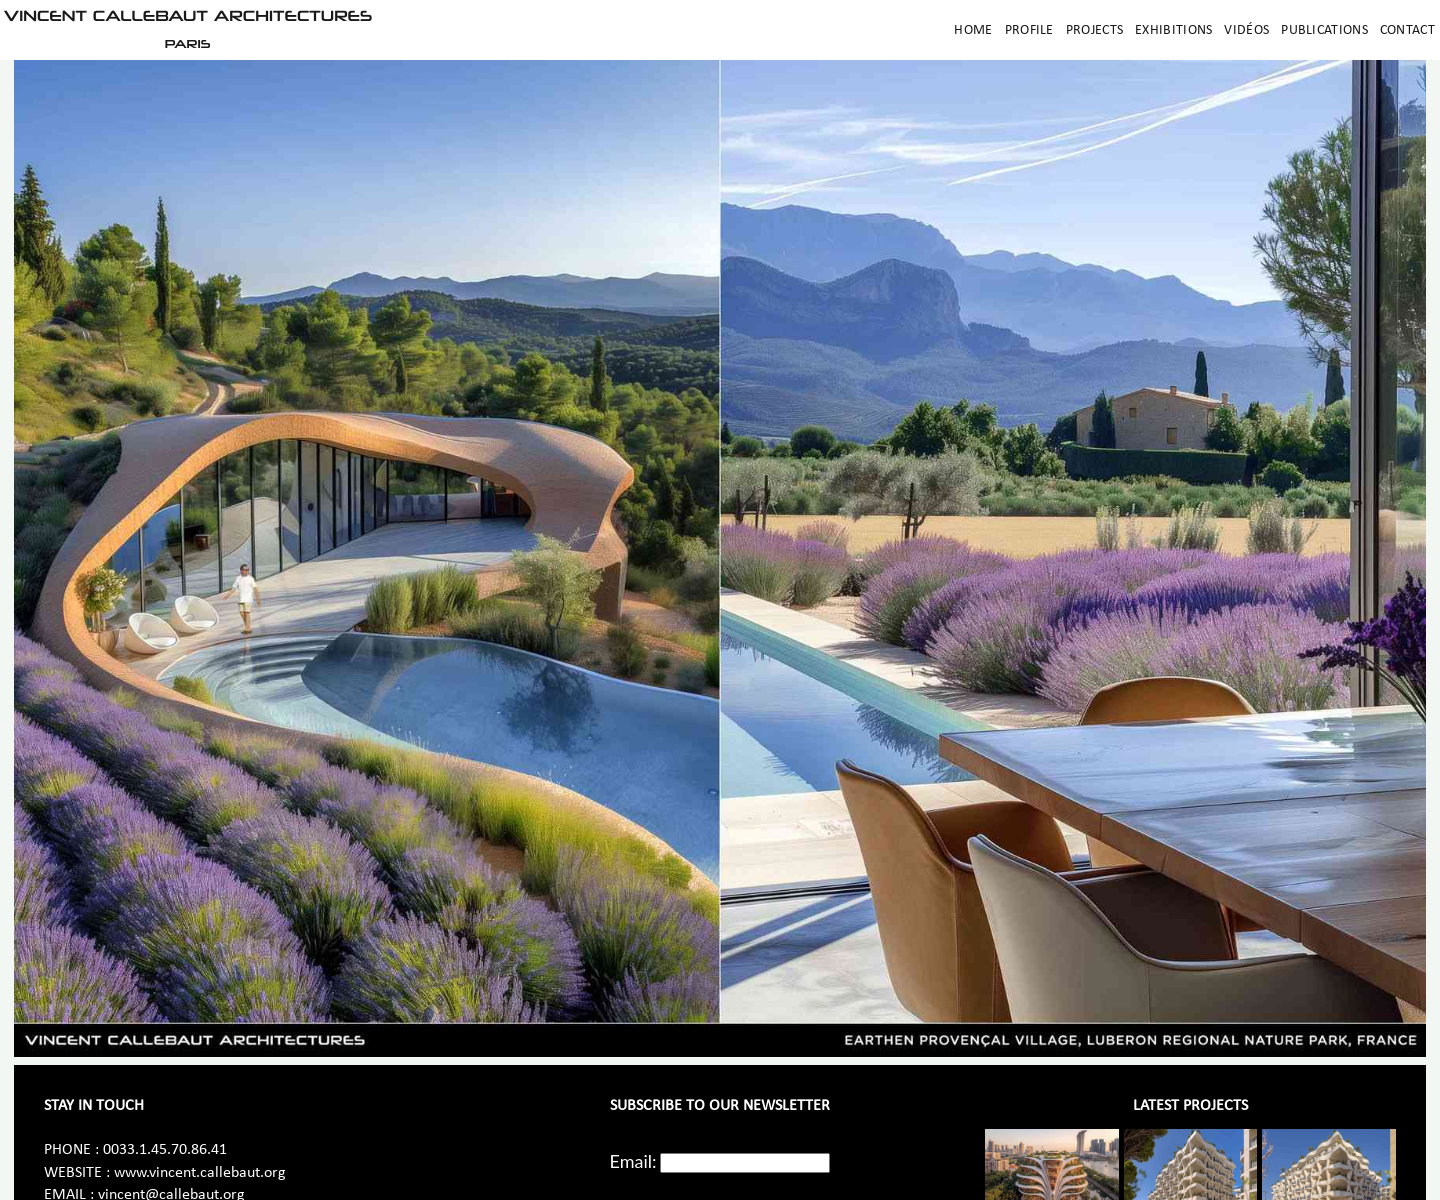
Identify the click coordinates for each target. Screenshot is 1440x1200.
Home (973, 30)
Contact (1407, 30)
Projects (1094, 30)
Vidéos (1246, 30)
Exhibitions (1173, 30)
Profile (1029, 30)
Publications (1324, 30)
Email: (633, 1161)
